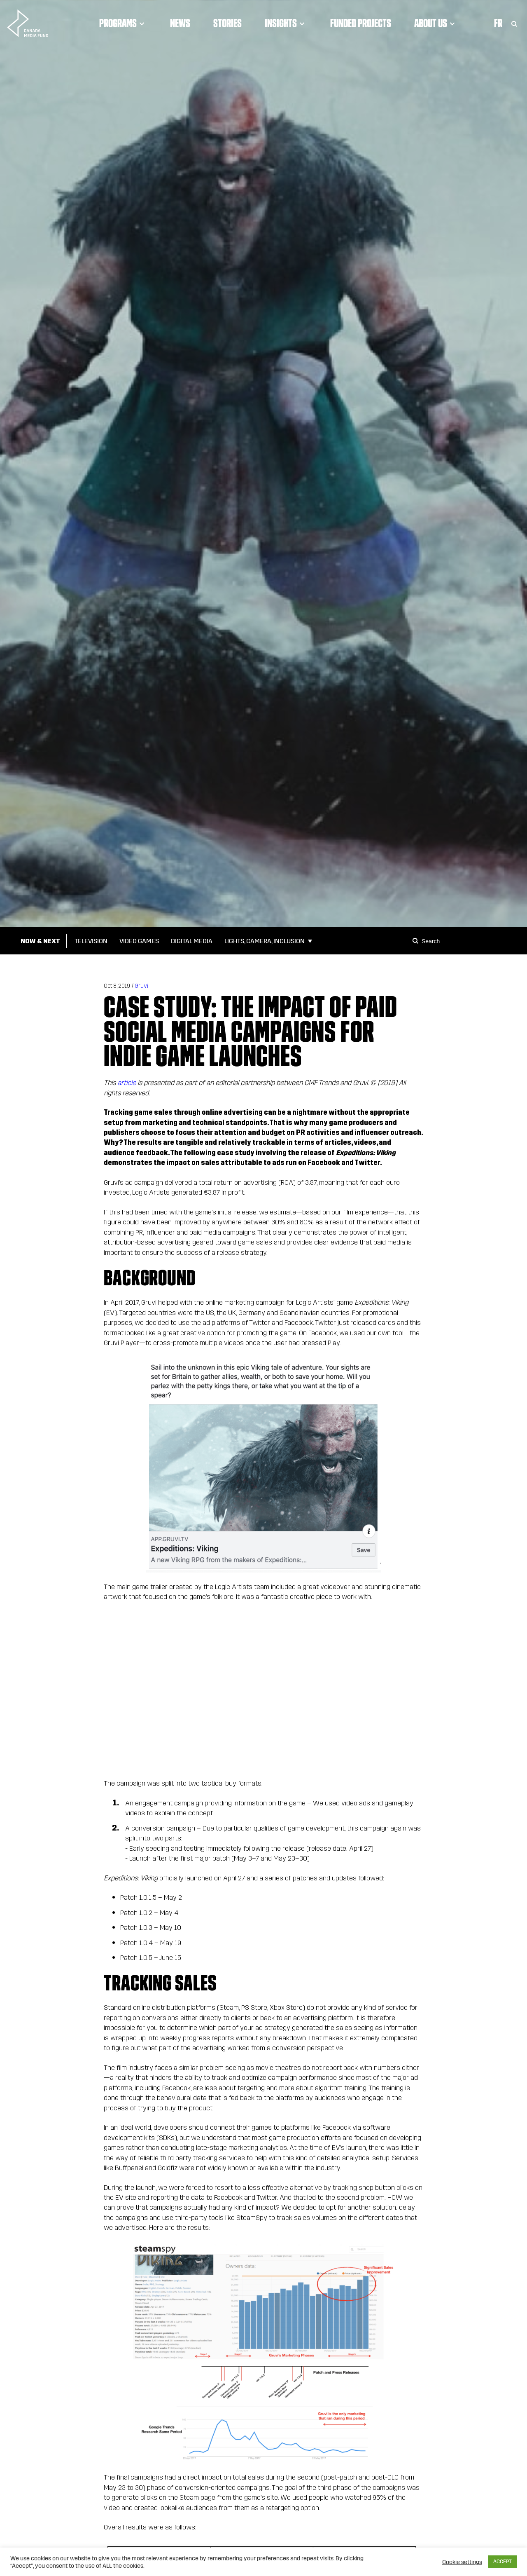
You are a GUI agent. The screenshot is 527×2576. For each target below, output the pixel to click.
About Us (435, 23)
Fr (498, 23)
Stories (227, 23)
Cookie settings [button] (462, 2562)
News (180, 23)
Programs (123, 23)
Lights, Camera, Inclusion (264, 941)
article (126, 1082)
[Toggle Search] (514, 23)
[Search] (416, 940)
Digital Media (191, 941)
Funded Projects (360, 23)
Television (91, 941)
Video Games (139, 941)
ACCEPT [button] (502, 2561)
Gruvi (141, 985)
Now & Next (40, 941)
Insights (286, 23)
